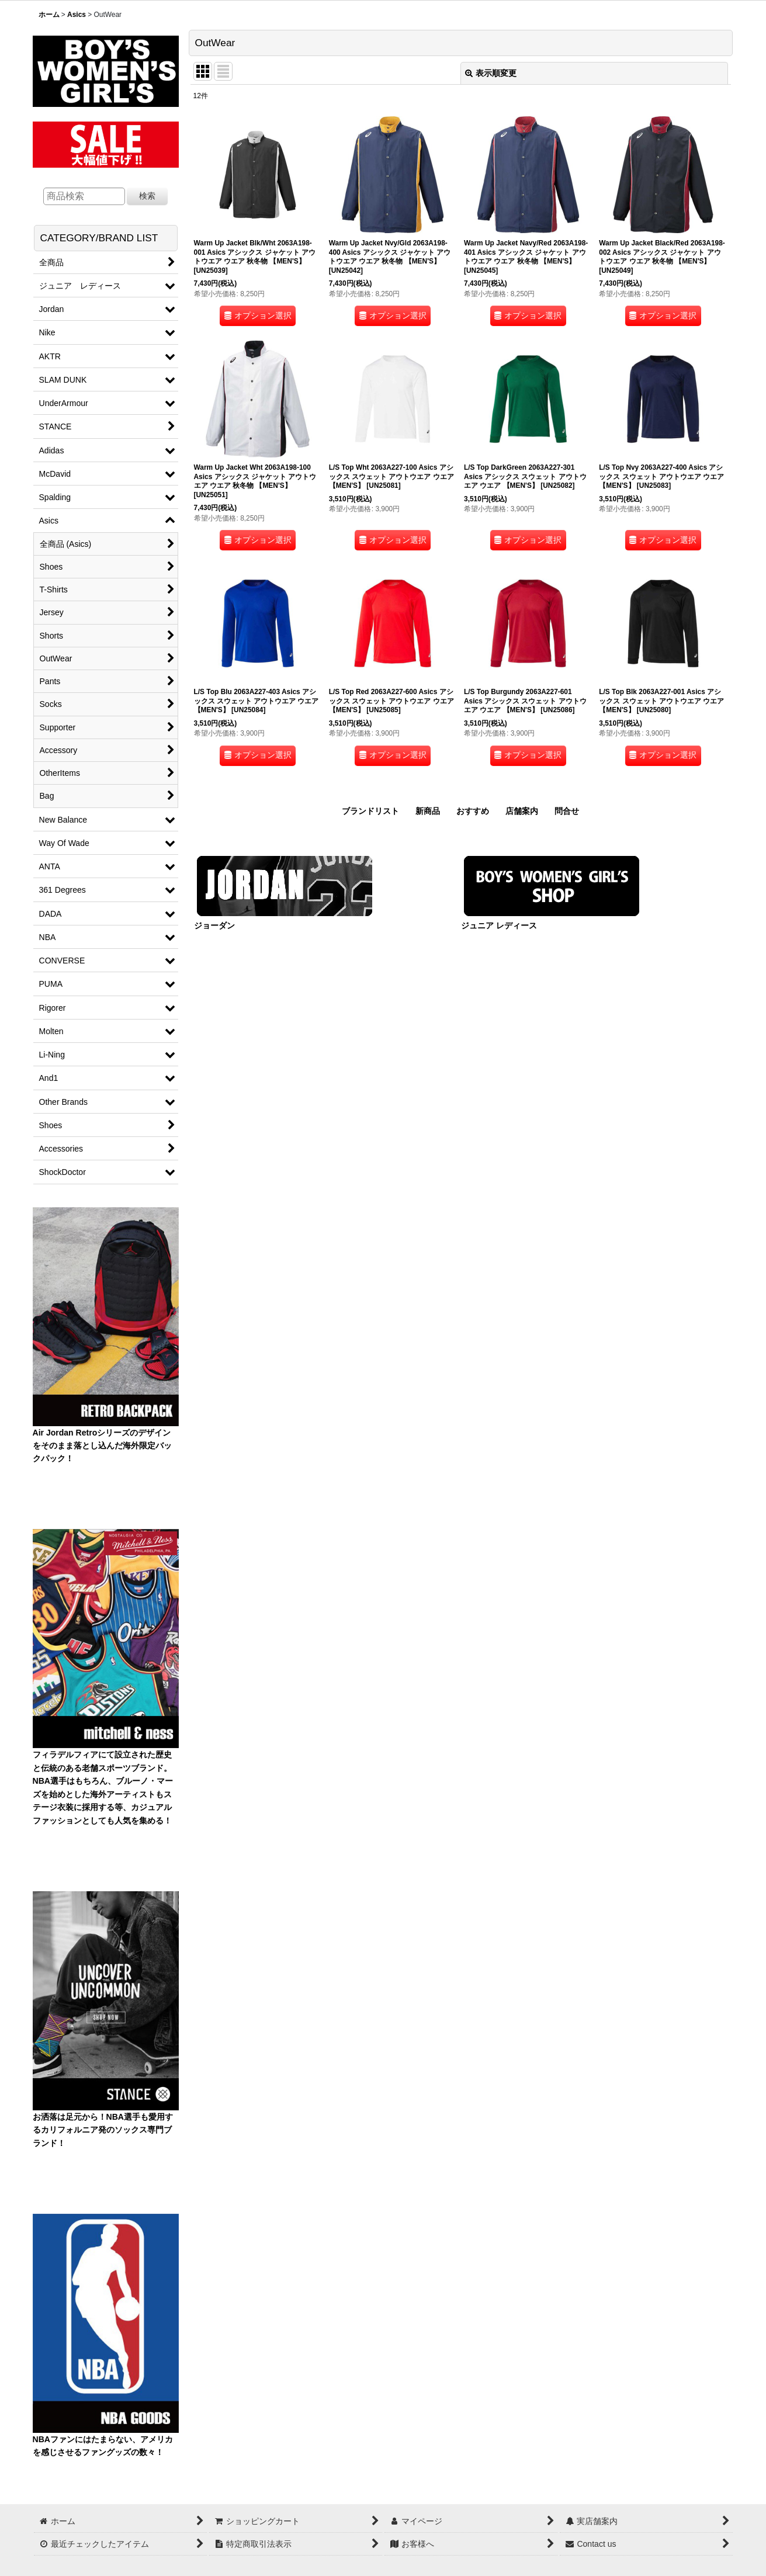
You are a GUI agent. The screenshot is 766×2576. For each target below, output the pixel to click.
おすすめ (472, 811)
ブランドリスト (370, 811)
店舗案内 (521, 811)
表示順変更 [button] (491, 73)
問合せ (566, 811)
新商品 (427, 811)
